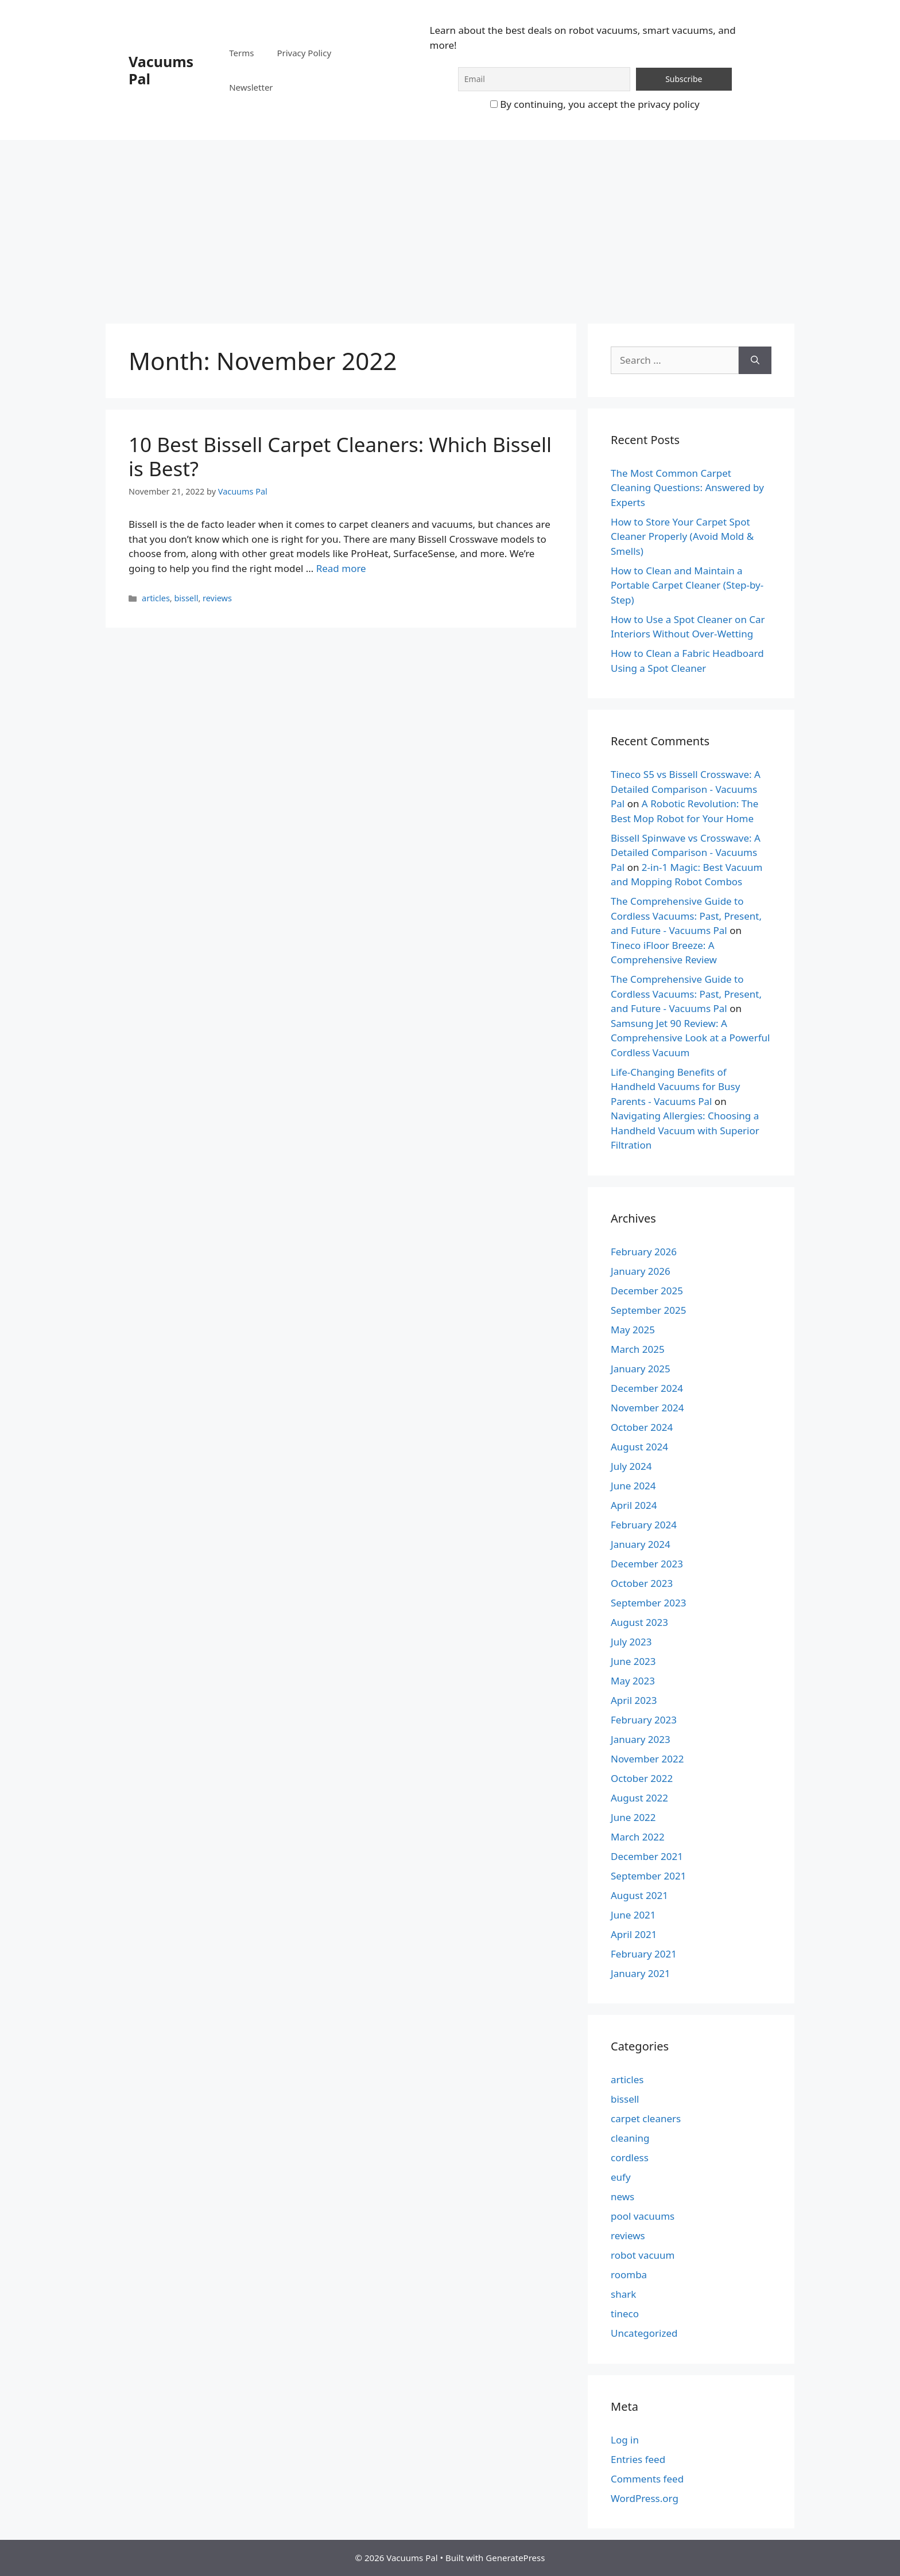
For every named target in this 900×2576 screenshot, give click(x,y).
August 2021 (639, 1895)
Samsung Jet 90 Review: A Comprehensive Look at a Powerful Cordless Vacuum (690, 1038)
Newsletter (251, 87)
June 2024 (633, 1485)
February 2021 (644, 1953)
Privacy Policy (304, 53)
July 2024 (631, 1466)
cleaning (630, 2138)
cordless (630, 2157)
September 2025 (648, 1310)
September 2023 (648, 1602)
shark (623, 2294)
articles (156, 598)
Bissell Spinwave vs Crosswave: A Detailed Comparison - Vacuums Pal (686, 852)
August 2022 (639, 1797)
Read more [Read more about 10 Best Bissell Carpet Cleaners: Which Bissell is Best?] (341, 568)
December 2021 (647, 1856)
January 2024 (640, 1544)
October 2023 (642, 1583)
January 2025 (640, 1368)
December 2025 (647, 1290)
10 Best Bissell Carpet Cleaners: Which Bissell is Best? (340, 456)
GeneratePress (515, 2557)
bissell (186, 598)
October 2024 (642, 1427)
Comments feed (647, 2478)
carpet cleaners (646, 2118)
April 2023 (634, 1700)
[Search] (755, 360)
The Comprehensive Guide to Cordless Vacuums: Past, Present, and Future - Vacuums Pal (686, 915)
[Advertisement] (450, 226)
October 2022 (642, 1778)
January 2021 (640, 1973)
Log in (625, 2439)
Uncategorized (644, 2333)
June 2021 (633, 1914)
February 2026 (644, 1251)
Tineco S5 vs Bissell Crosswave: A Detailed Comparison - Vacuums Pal (686, 789)
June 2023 (633, 1661)
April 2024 (634, 1505)
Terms (241, 53)
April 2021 (634, 1934)
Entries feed (638, 2459)
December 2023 (647, 1563)
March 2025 (638, 1349)
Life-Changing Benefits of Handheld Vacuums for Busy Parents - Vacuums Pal (675, 1086)
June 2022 (633, 1817)
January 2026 (640, 1271)
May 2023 (633, 1680)
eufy (621, 2177)
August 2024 (639, 1446)
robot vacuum (643, 2255)
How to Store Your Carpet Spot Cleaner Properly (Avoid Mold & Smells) (682, 536)
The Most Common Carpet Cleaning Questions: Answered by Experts (687, 487)
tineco (625, 2313)
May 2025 (633, 1329)
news (622, 2196)
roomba (629, 2274)
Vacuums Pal (161, 70)
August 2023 (639, 1622)
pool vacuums (642, 2216)
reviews (217, 598)
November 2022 (647, 1758)
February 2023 (644, 1719)
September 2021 (648, 1875)
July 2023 (631, 1641)
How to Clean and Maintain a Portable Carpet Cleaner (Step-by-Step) (687, 585)
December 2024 (647, 1388)
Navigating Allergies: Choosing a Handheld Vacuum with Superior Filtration (685, 1130)
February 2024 (644, 1524)
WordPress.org (644, 2498)
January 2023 (640, 1739)
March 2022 (638, 1836)
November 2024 (647, 1407)
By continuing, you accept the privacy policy (595, 104)
